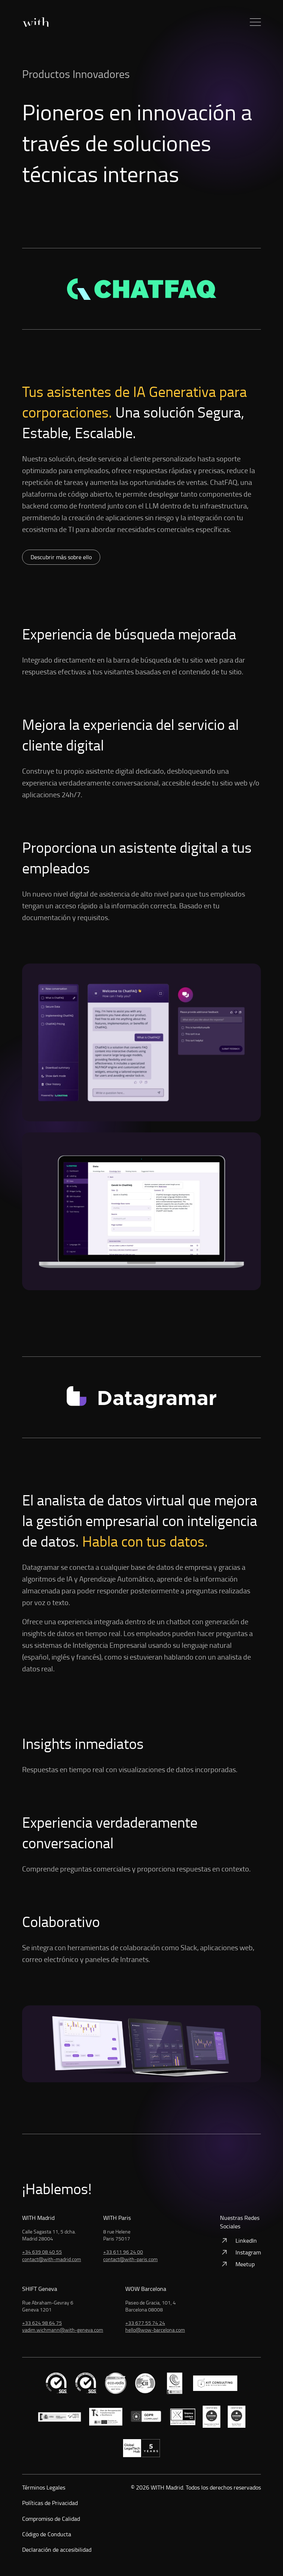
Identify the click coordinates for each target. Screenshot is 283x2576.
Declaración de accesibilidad (56, 2549)
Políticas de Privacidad (50, 2503)
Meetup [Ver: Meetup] (237, 2264)
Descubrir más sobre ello (61, 557)
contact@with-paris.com (130, 2259)
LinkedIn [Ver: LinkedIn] (238, 2240)
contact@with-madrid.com (51, 2259)
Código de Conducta (46, 2534)
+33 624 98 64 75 (42, 2322)
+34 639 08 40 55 (42, 2251)
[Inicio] (35, 22)
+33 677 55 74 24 (145, 2322)
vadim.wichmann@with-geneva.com (62, 2329)
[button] (255, 22)
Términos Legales (43, 2487)
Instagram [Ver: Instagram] (240, 2252)
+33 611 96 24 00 (123, 2251)
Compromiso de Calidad (51, 2519)
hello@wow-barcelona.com (155, 2329)
